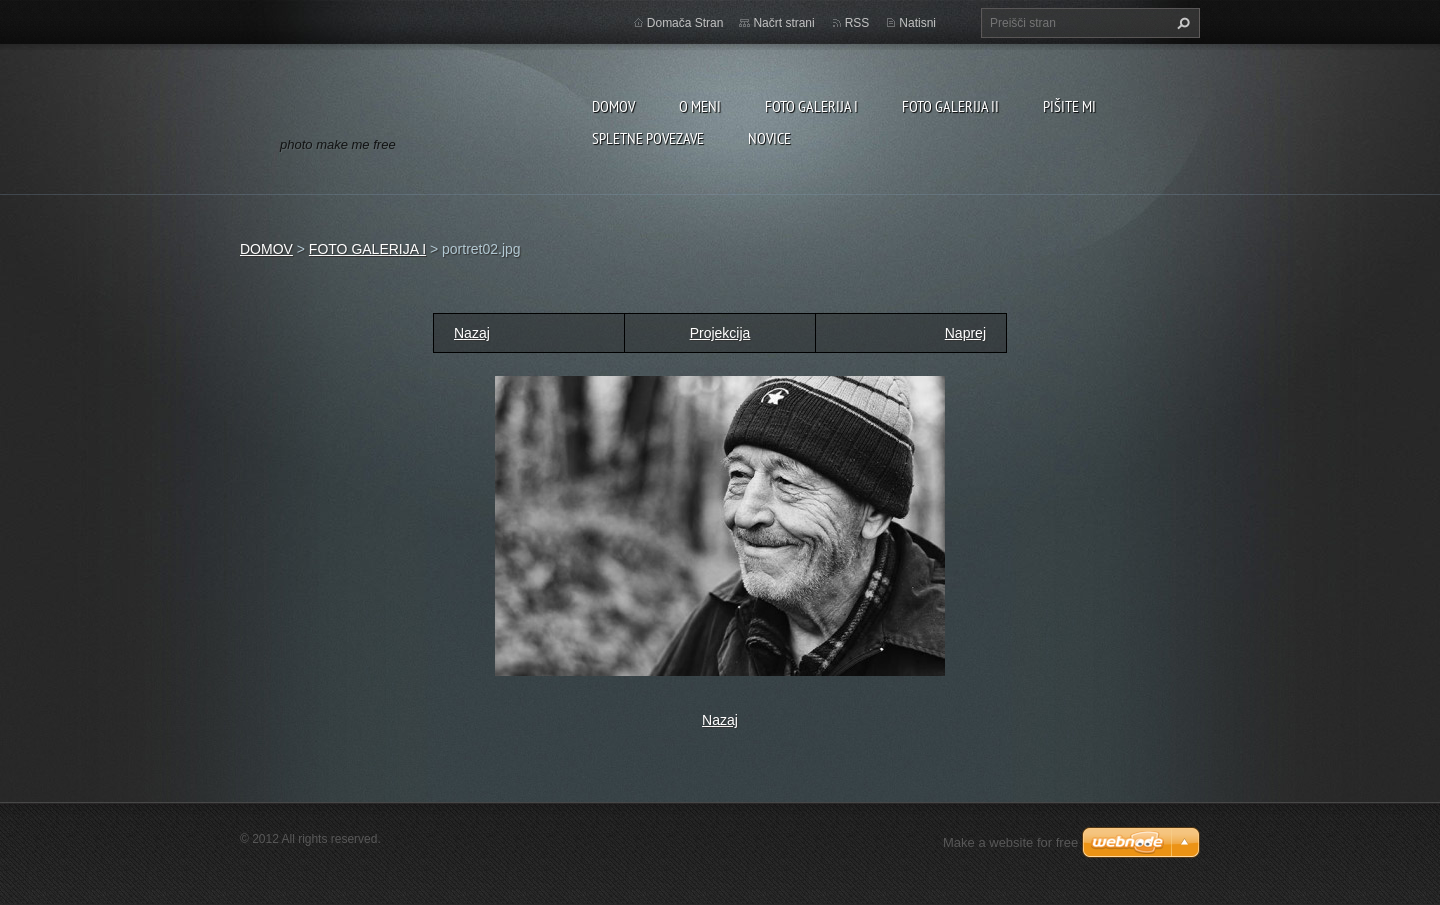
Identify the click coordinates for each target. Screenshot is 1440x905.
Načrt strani (783, 23)
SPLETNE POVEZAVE (648, 138)
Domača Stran (685, 23)
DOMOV (613, 106)
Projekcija (720, 333)
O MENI (700, 106)
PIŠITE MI (1069, 106)
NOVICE (769, 138)
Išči (1181, 23)
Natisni (917, 23)
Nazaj (472, 333)
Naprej (965, 333)
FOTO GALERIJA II (950, 106)
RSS (857, 23)
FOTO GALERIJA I (811, 106)
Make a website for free (1010, 842)
